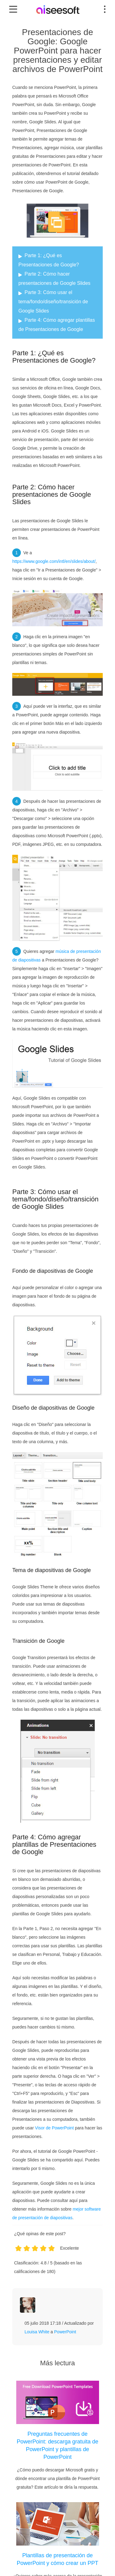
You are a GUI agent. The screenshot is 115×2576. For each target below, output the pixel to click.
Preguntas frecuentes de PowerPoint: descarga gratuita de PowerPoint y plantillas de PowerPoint (57, 2445)
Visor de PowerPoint (54, 2127)
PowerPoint (65, 2331)
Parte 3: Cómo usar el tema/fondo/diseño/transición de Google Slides (53, 301)
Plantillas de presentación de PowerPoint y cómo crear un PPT (57, 2559)
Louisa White (37, 2331)
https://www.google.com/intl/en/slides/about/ (54, 561)
